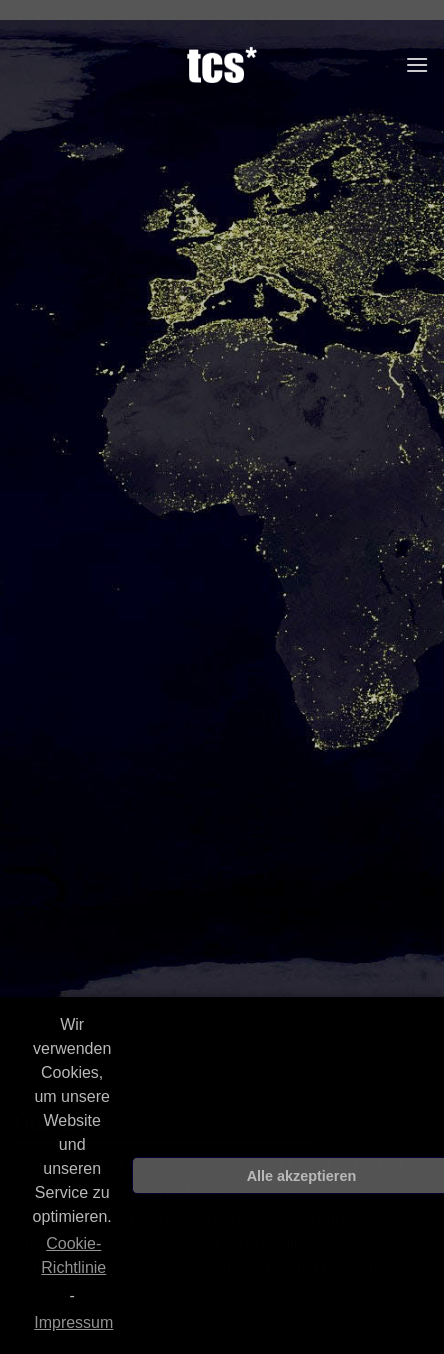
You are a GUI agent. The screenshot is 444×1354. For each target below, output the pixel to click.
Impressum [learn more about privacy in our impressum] (73, 1322)
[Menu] (417, 64)
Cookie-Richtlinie (73, 1255)
